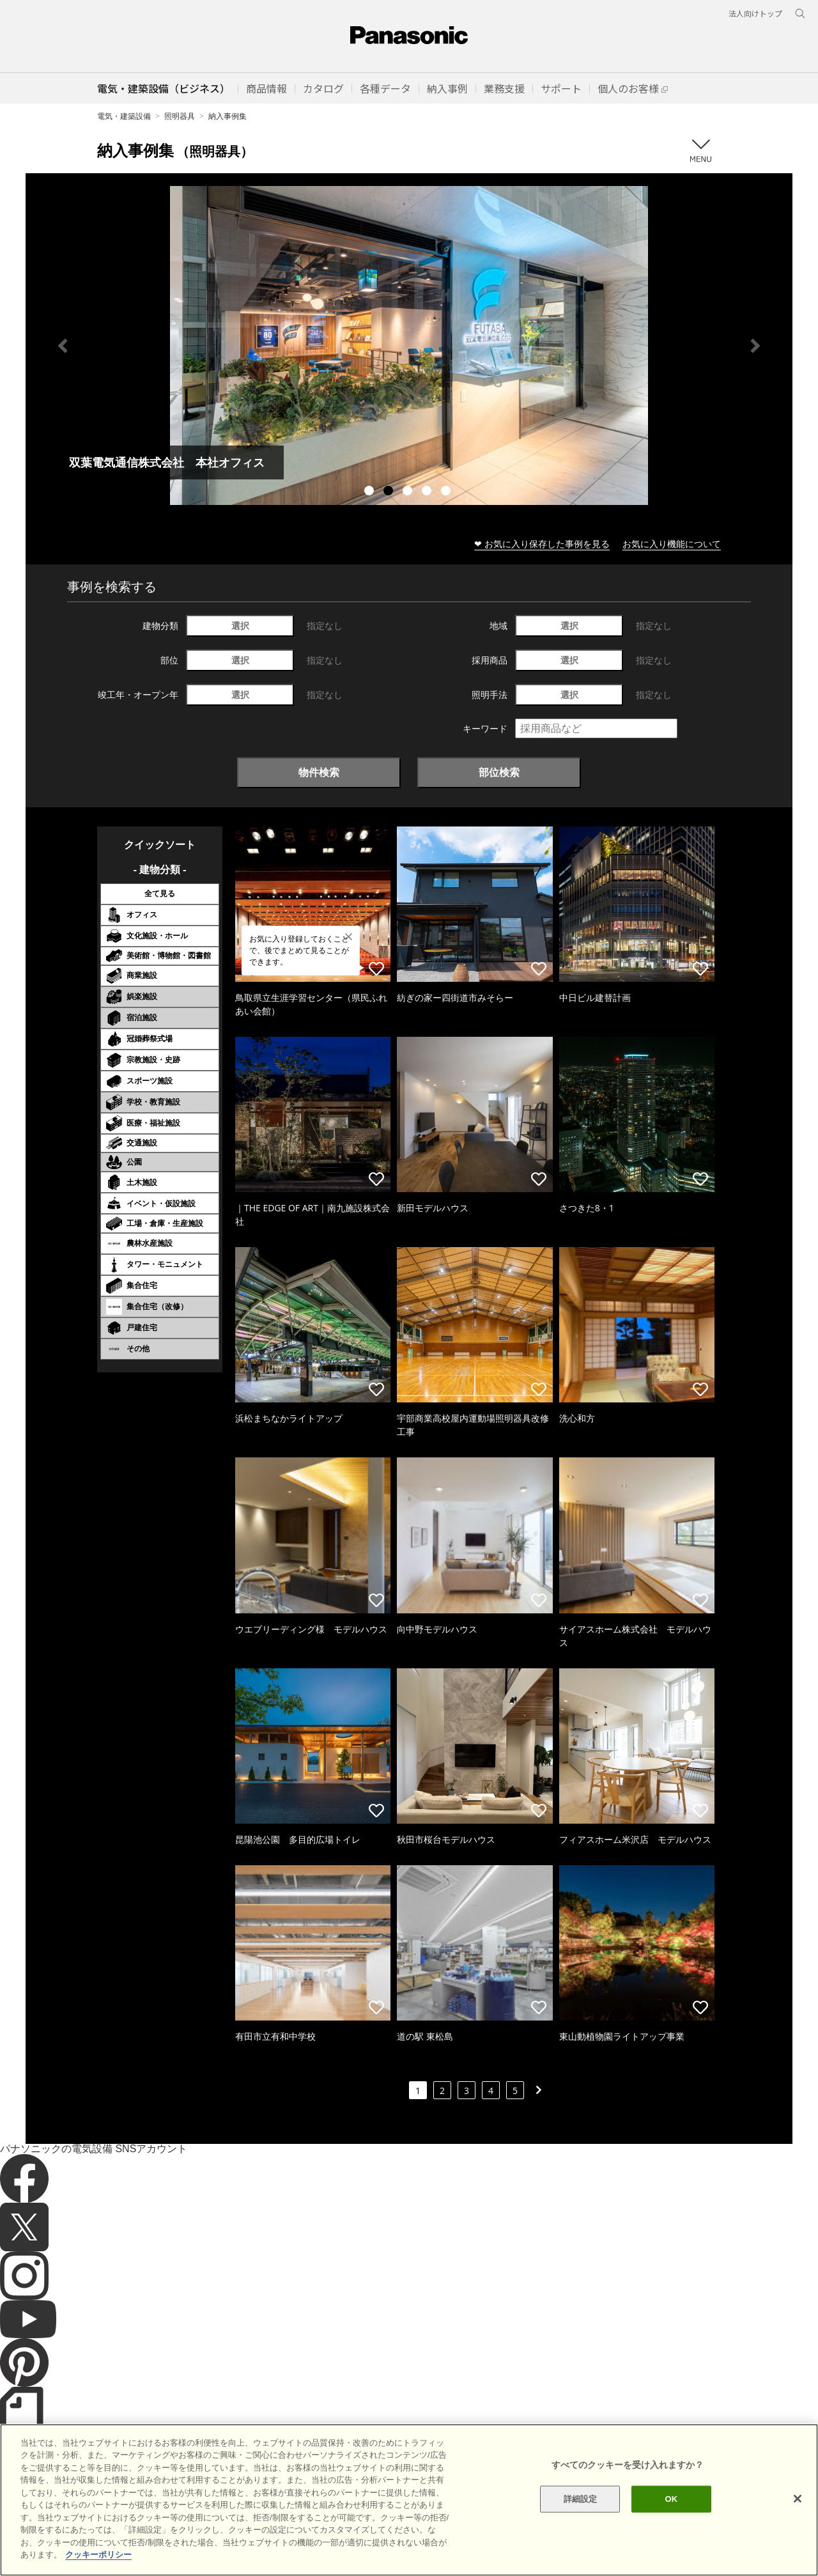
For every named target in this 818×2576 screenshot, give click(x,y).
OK (671, 2499)
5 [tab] (447, 492)
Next (755, 346)
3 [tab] (409, 492)
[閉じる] (797, 2499)
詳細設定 (581, 2499)
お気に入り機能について (671, 544)
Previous (62, 346)
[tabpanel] (409, 345)
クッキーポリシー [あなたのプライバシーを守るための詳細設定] (98, 2554)
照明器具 (179, 116)
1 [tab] (370, 492)
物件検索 (318, 772)
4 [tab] (428, 492)
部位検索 (499, 772)
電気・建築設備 (124, 116)
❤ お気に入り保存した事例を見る (542, 544)
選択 (240, 625)
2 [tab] (389, 492)
